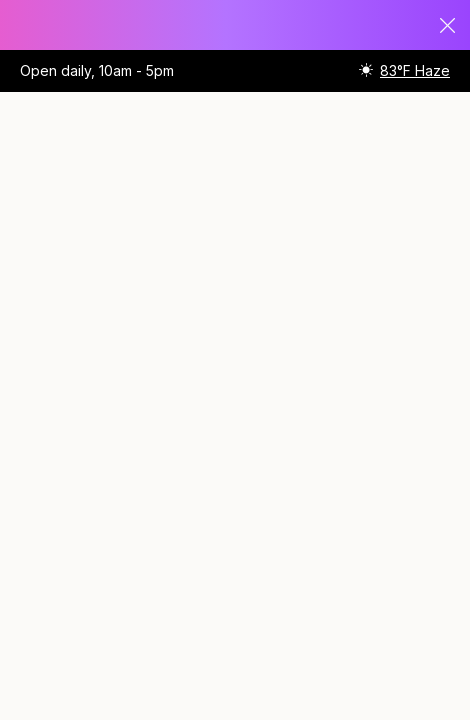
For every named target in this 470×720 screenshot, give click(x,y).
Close (448, 25)
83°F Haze (415, 70)
